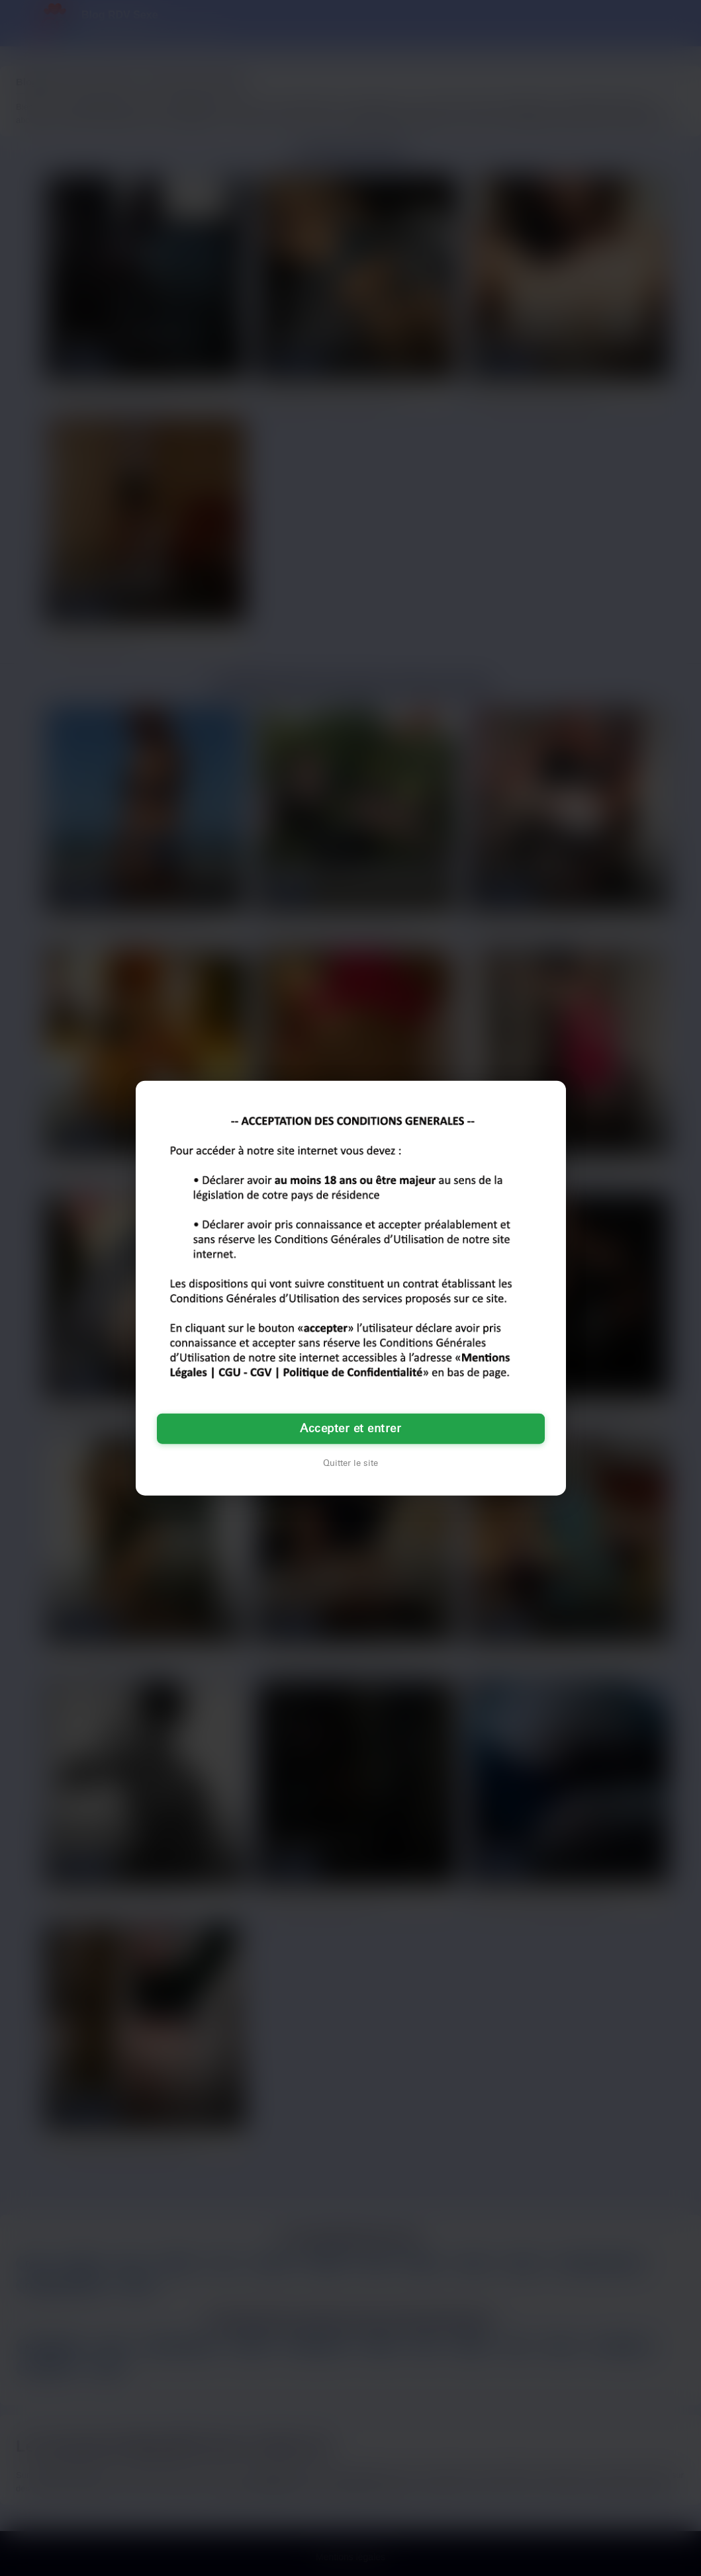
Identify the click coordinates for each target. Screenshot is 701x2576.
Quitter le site (350, 1462)
